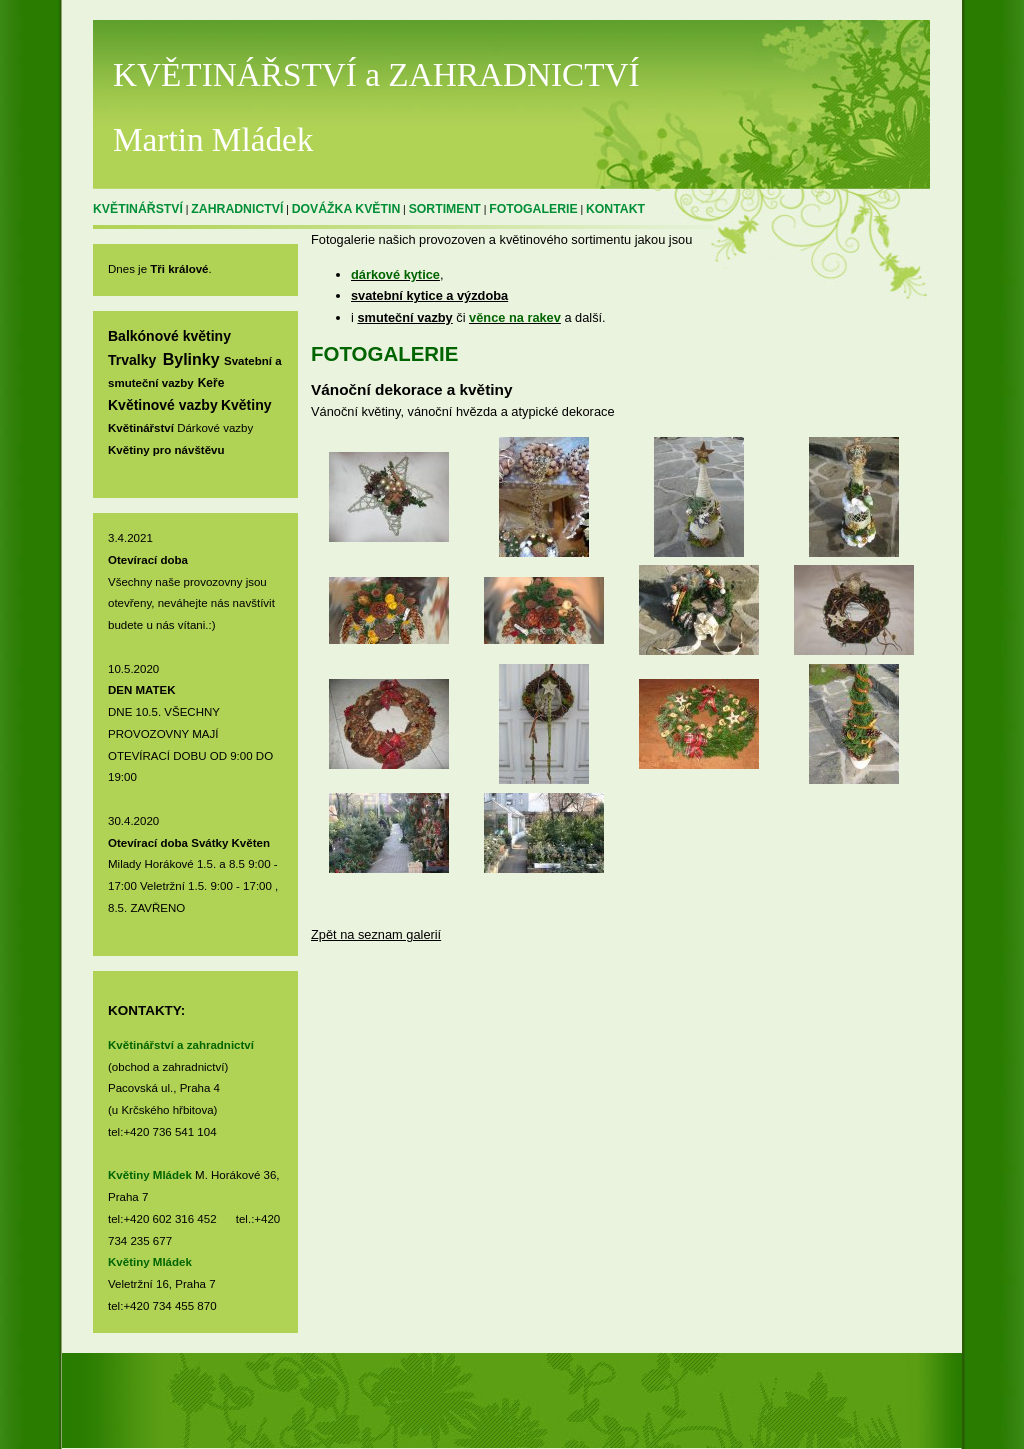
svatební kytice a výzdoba (429, 295)
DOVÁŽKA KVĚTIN (346, 209)
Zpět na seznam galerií (376, 934)
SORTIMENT (445, 209)
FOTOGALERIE (533, 209)
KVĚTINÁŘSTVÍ (138, 209)
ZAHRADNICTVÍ (237, 209)
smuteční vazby (404, 317)
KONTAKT (615, 209)
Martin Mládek (213, 139)
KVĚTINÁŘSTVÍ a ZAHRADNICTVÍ (376, 74)
